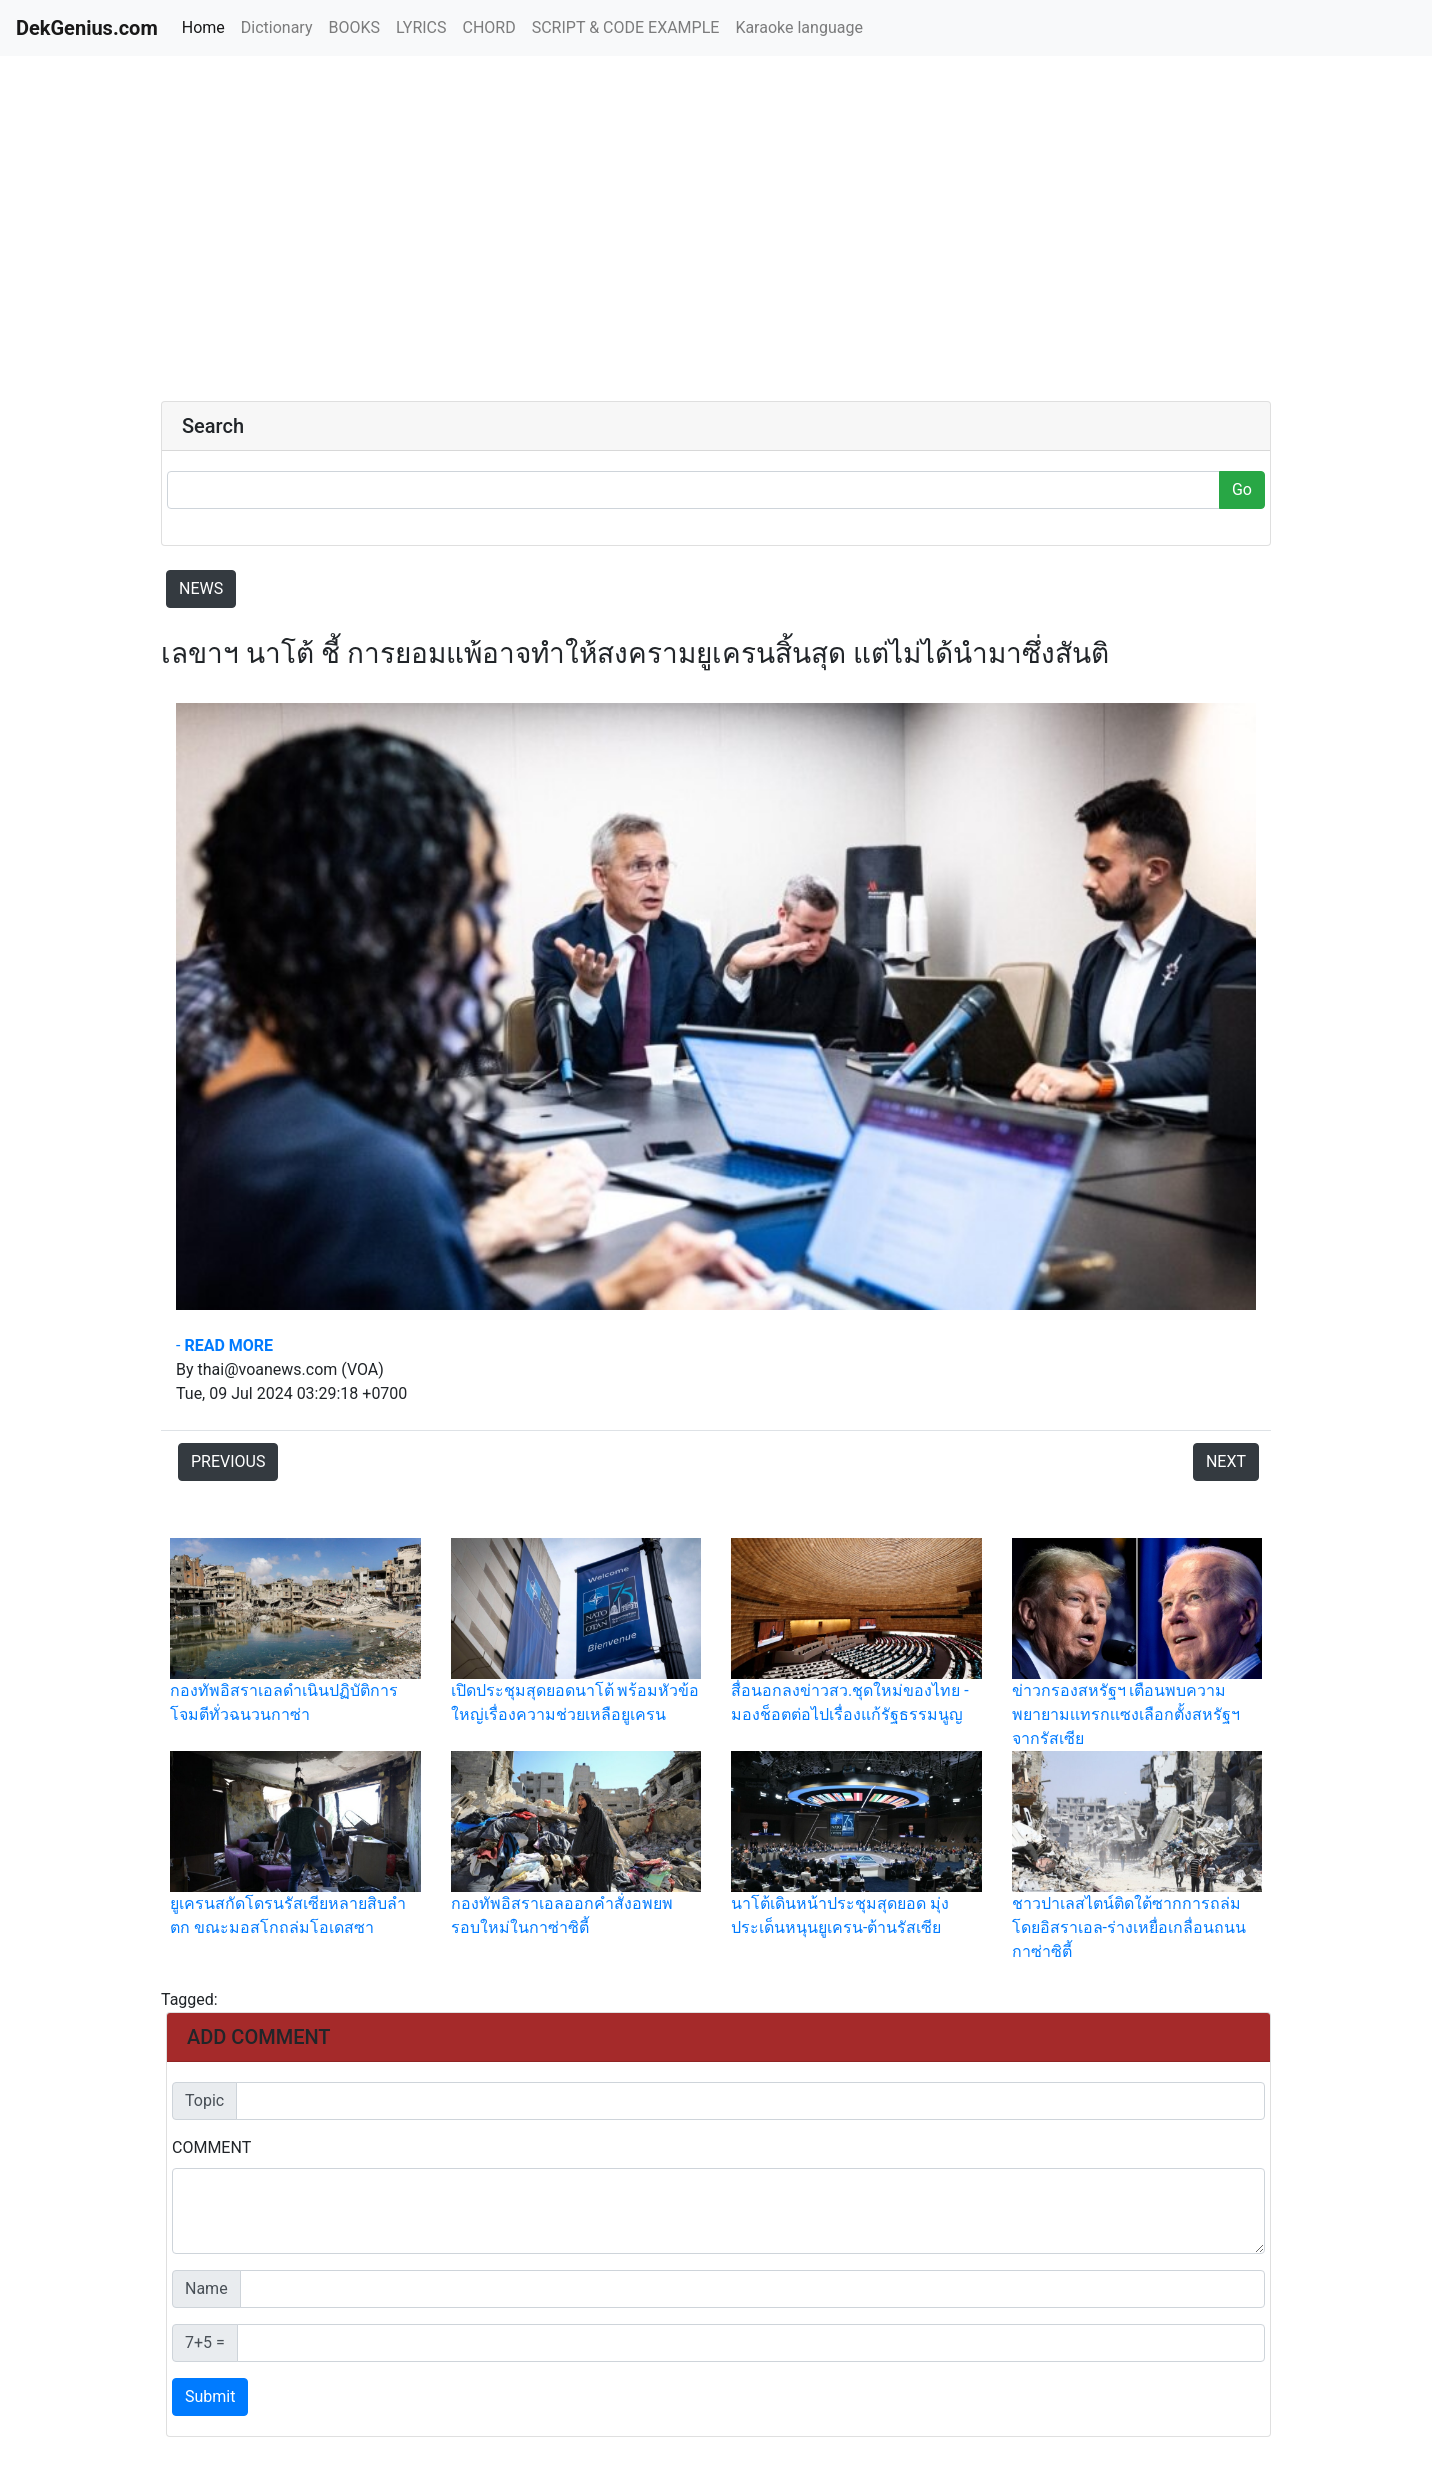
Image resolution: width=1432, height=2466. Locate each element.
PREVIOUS (228, 1461)
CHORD (489, 27)
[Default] (750, 2101)
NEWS (201, 588)
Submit (210, 2396)
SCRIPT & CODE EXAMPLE (626, 27)
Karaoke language (799, 27)
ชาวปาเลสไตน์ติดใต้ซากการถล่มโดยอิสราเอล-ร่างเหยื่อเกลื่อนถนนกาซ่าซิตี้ (1129, 1927)
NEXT (1226, 1461)
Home (207, 26)
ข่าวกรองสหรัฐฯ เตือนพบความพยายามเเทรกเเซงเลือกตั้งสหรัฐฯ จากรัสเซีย (1126, 1714)
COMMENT (211, 2147)
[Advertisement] (329, 230)
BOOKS (354, 27)
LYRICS (421, 27)
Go (1242, 489)
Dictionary (277, 27)
